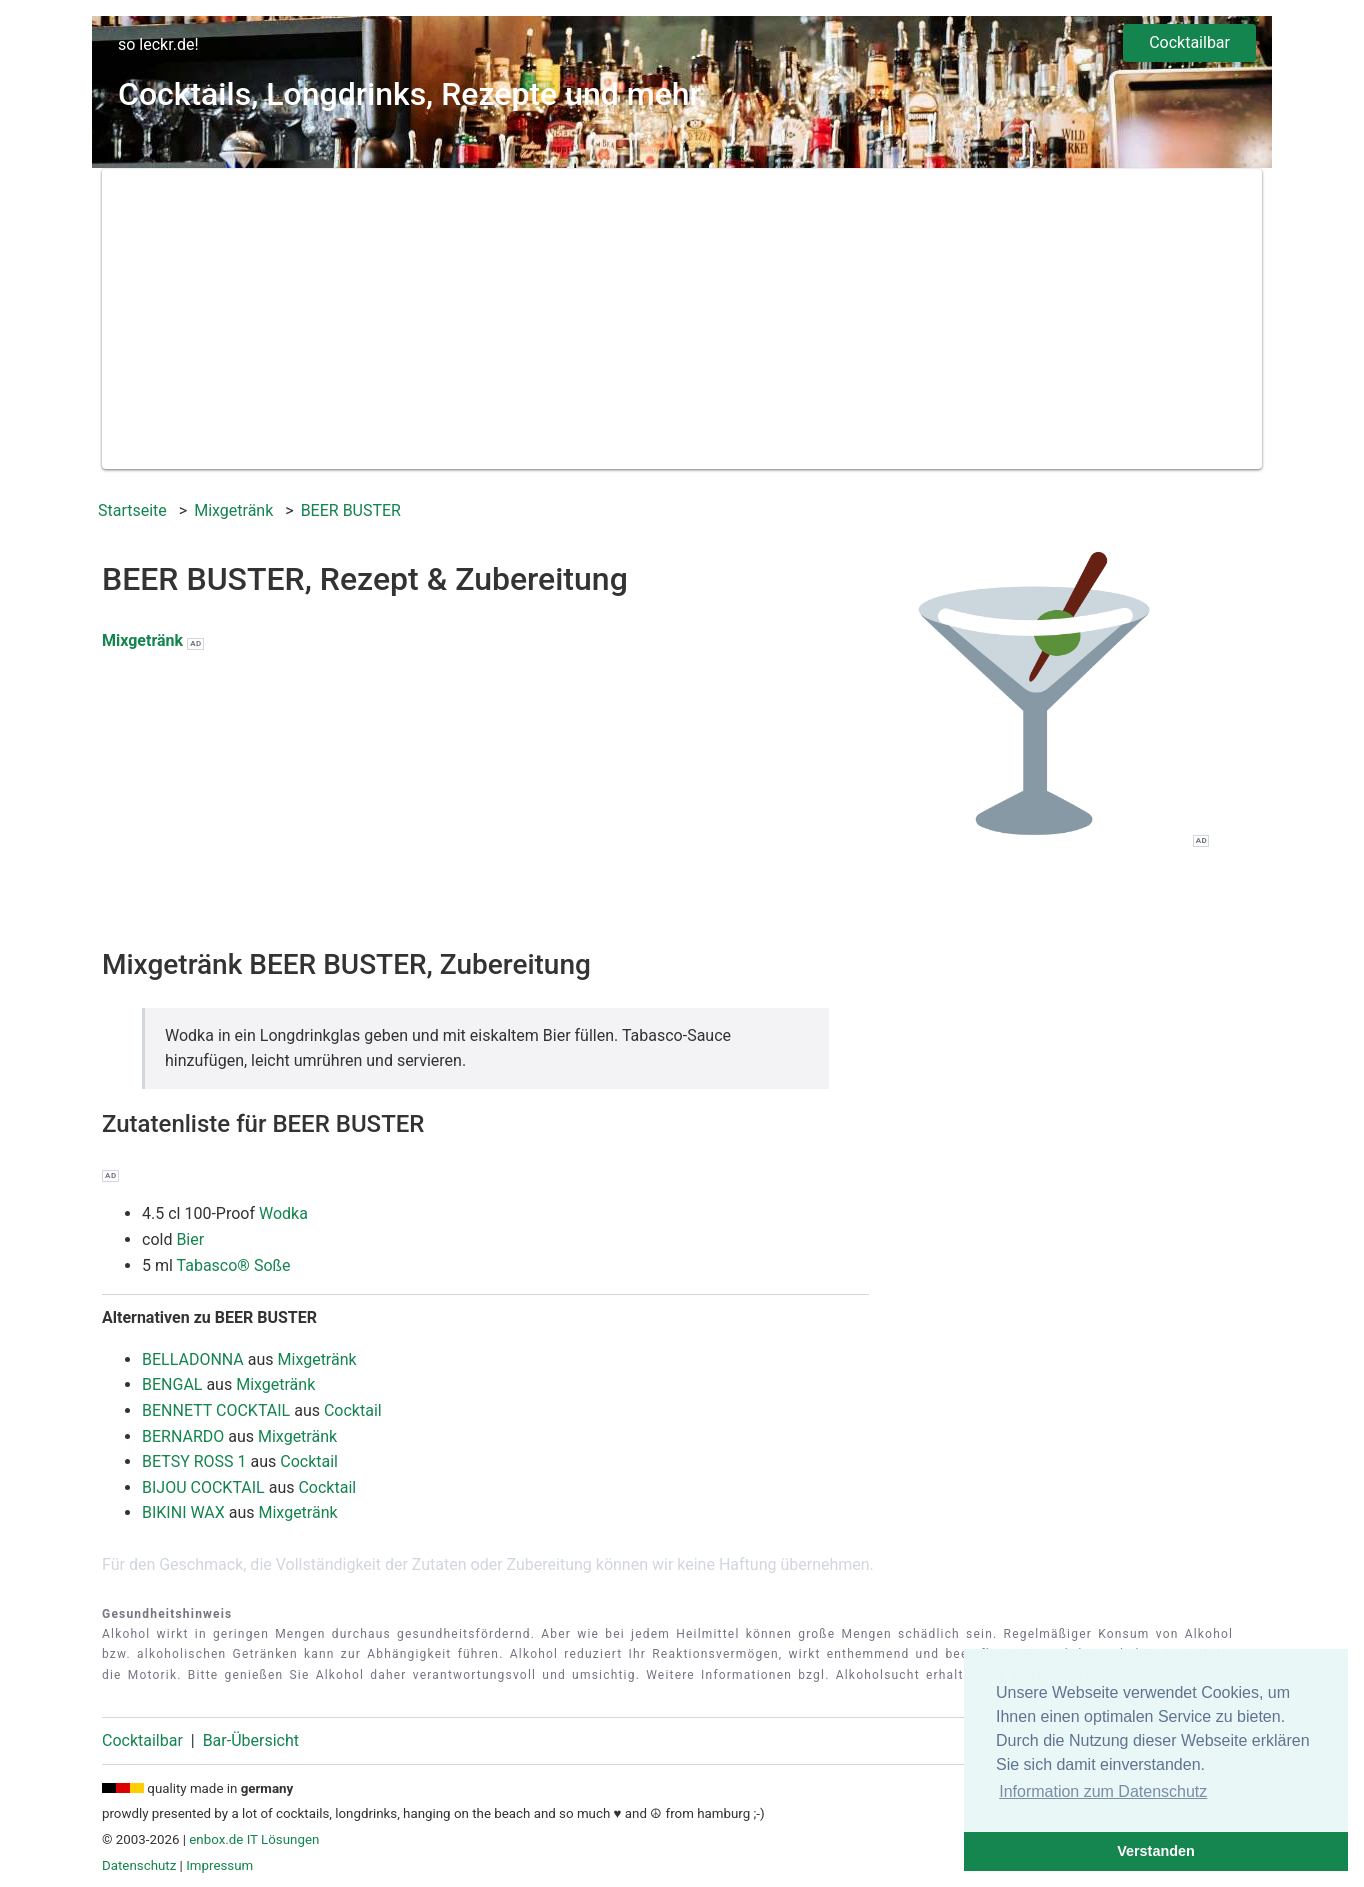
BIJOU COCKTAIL (203, 1487)
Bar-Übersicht (251, 1740)
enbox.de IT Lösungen (254, 1839)
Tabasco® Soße (234, 1265)
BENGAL (172, 1384)
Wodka (283, 1213)
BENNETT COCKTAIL (216, 1410)
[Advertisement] (682, 319)
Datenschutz (139, 1865)
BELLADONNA (193, 1359)
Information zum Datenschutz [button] (1103, 1791)
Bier (190, 1239)
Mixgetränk (142, 640)
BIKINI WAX (183, 1512)
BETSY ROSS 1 (194, 1461)
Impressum (219, 1865)
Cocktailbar (1189, 42)
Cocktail (353, 1410)
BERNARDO (183, 1436)
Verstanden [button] (1156, 1851)
